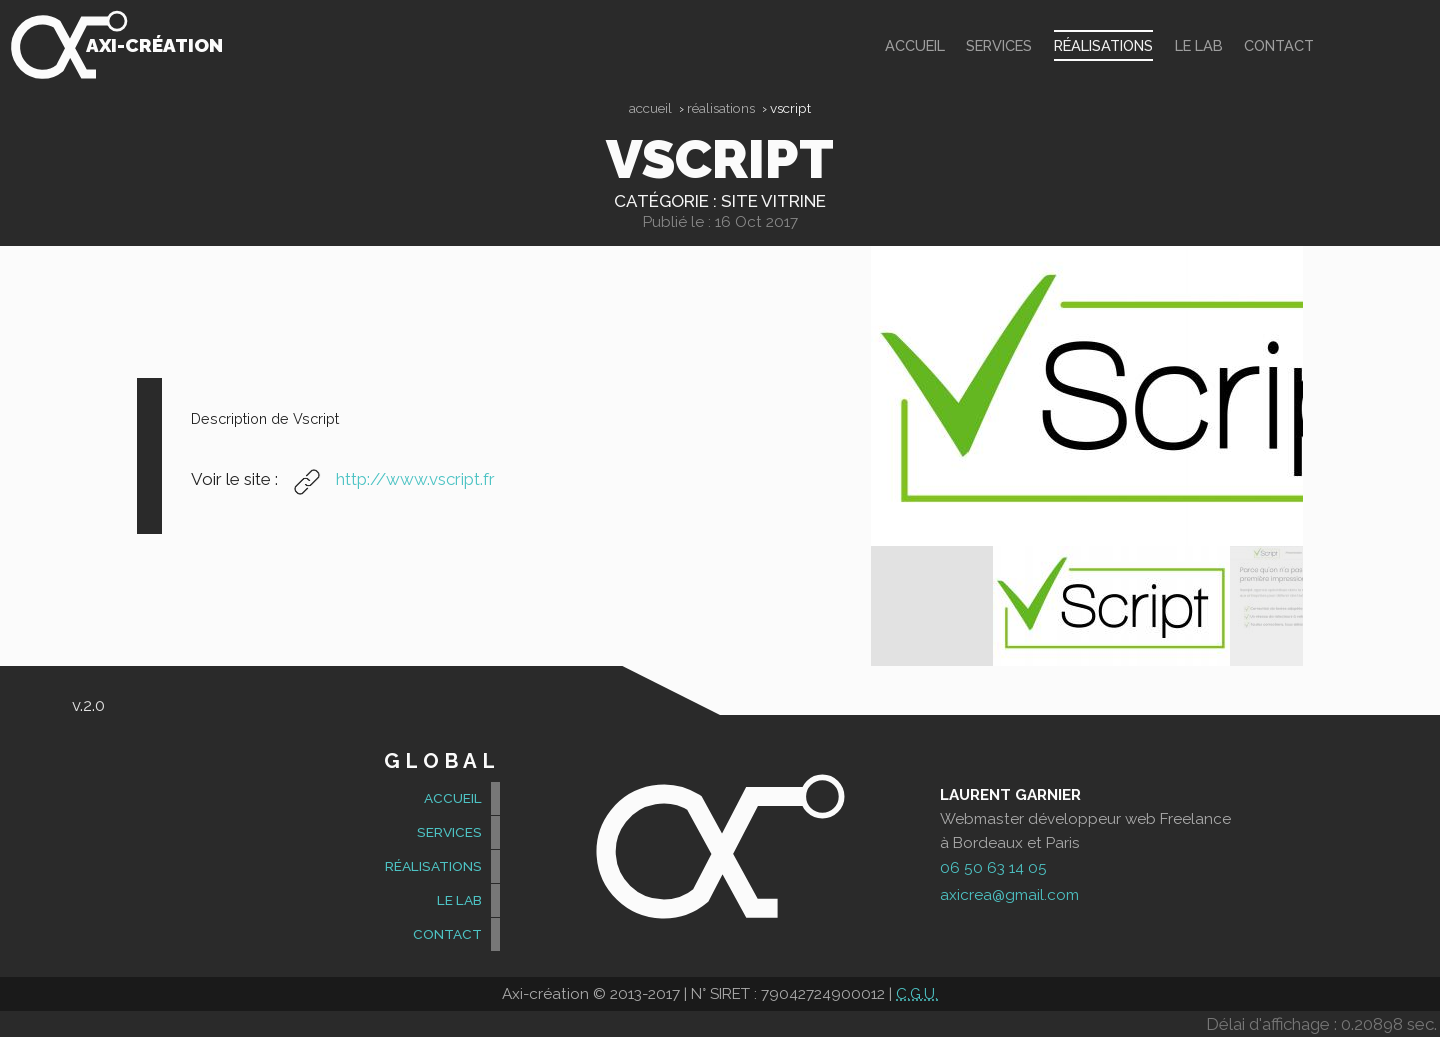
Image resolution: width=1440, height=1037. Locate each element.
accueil (915, 45)
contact (1279, 45)
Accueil (650, 108)
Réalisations (1103, 45)
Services (999, 45)
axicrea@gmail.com (1009, 895)
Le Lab (1199, 45)
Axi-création (154, 45)
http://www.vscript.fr (388, 479)
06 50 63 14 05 (993, 868)
